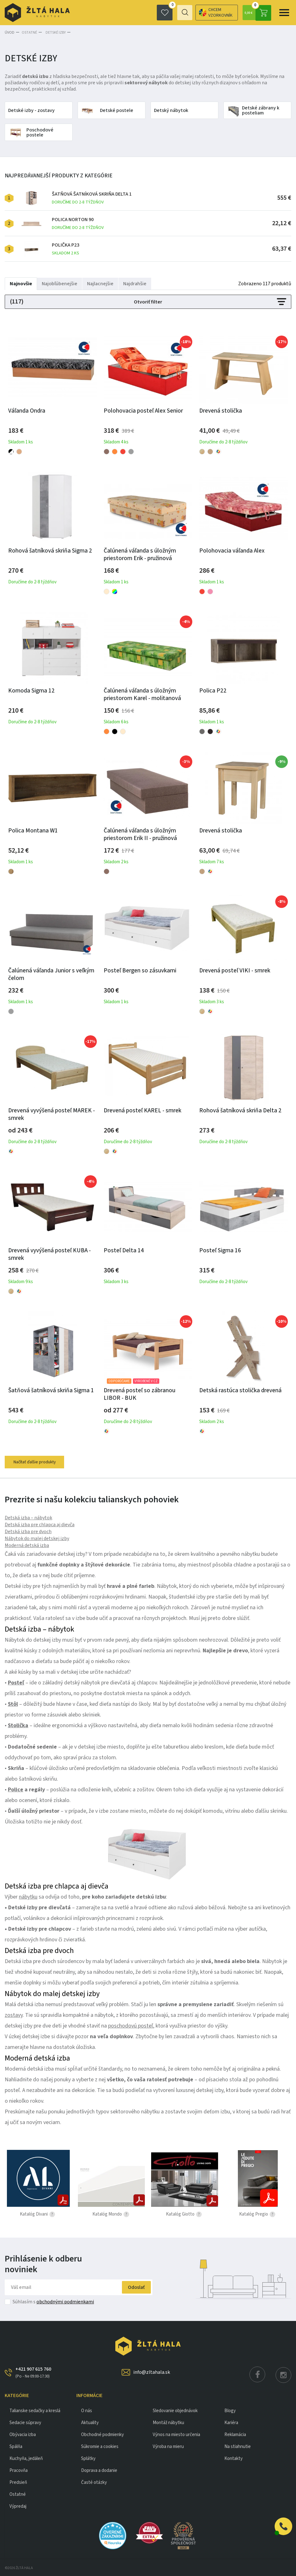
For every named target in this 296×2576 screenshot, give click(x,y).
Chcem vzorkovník (191, 13)
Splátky (88, 2457)
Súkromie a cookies (99, 2445)
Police (15, 1789)
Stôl (13, 1703)
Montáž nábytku (168, 2421)
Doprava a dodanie (99, 2469)
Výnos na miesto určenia (176, 2433)
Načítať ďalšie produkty (36, 1461)
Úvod (9, 32)
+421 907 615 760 (33, 2371)
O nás (86, 2409)
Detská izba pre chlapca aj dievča (39, 1523)
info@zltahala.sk (151, 2371)
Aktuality (90, 2421)
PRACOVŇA (18, 2469)
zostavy (14, 2014)
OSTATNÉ (29, 32)
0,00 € (256, 12)
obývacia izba (22, 2433)
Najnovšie (21, 282)
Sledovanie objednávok (175, 2409)
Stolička (18, 1724)
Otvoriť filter (148, 301)
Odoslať (132, 2286)
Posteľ (16, 1682)
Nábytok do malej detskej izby (37, 1537)
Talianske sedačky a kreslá (34, 2409)
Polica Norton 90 (78, 222)
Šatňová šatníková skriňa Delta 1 (92, 197)
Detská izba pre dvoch (28, 1530)
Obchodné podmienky (102, 2433)
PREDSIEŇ (18, 2481)
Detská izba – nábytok (28, 1516)
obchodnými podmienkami (65, 2300)
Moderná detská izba (27, 1544)
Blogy (230, 2409)
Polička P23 (65, 248)
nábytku (28, 1896)
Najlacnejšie (100, 282)
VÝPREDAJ (17, 2505)
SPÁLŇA (15, 2445)
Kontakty (233, 2457)
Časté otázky (94, 2481)
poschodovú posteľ (130, 2025)
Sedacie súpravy (25, 2421)
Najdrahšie (134, 282)
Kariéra (231, 2421)
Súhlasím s (53, 2300)
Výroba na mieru (168, 2445)
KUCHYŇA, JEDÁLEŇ (26, 2457)
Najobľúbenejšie (59, 282)
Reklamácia (235, 2433)
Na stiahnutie (237, 2445)
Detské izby (54, 32)
